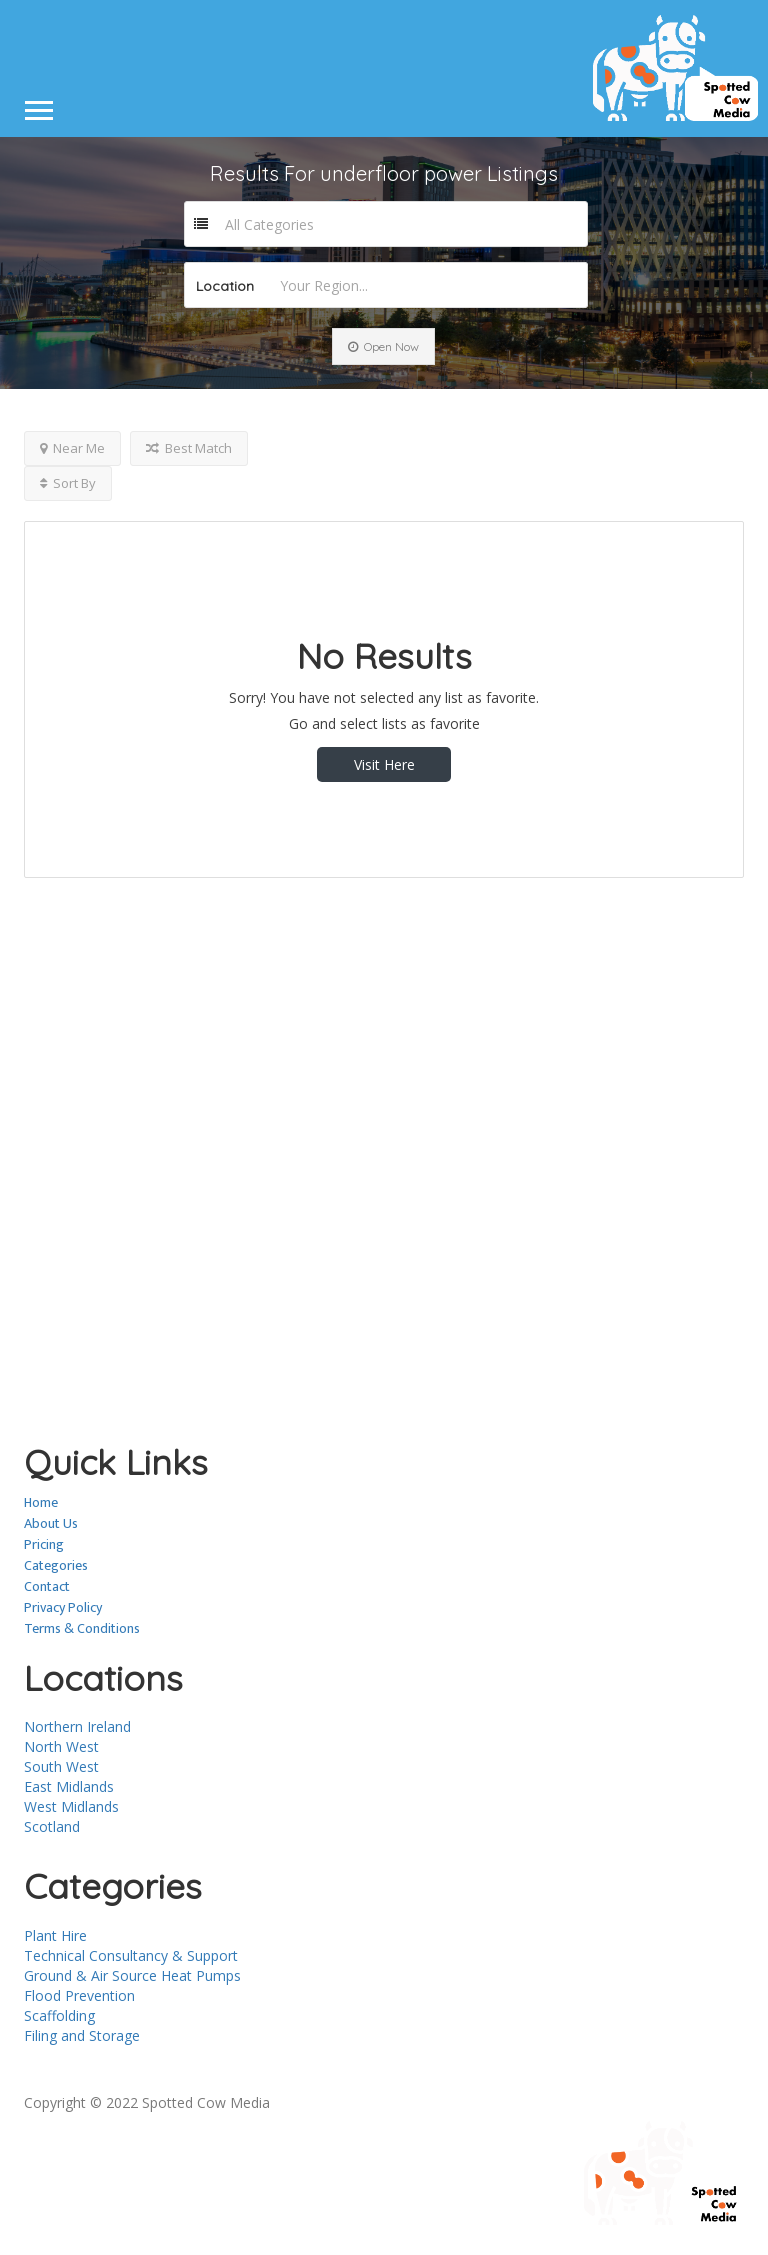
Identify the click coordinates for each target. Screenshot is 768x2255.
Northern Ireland (77, 1726)
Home (41, 1502)
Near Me (72, 448)
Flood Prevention (79, 1995)
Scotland (52, 1826)
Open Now (383, 346)
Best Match (189, 448)
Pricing (44, 1544)
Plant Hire (55, 1935)
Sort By (68, 483)
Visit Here (384, 764)
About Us (51, 1523)
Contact (47, 1586)
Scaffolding (59, 2015)
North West (61, 1746)
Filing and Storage (82, 2035)
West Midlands (71, 1806)
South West (61, 1766)
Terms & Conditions (82, 1628)
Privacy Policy (63, 1607)
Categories (56, 1565)
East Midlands (69, 1786)
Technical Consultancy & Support (131, 1955)
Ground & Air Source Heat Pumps (132, 1975)
